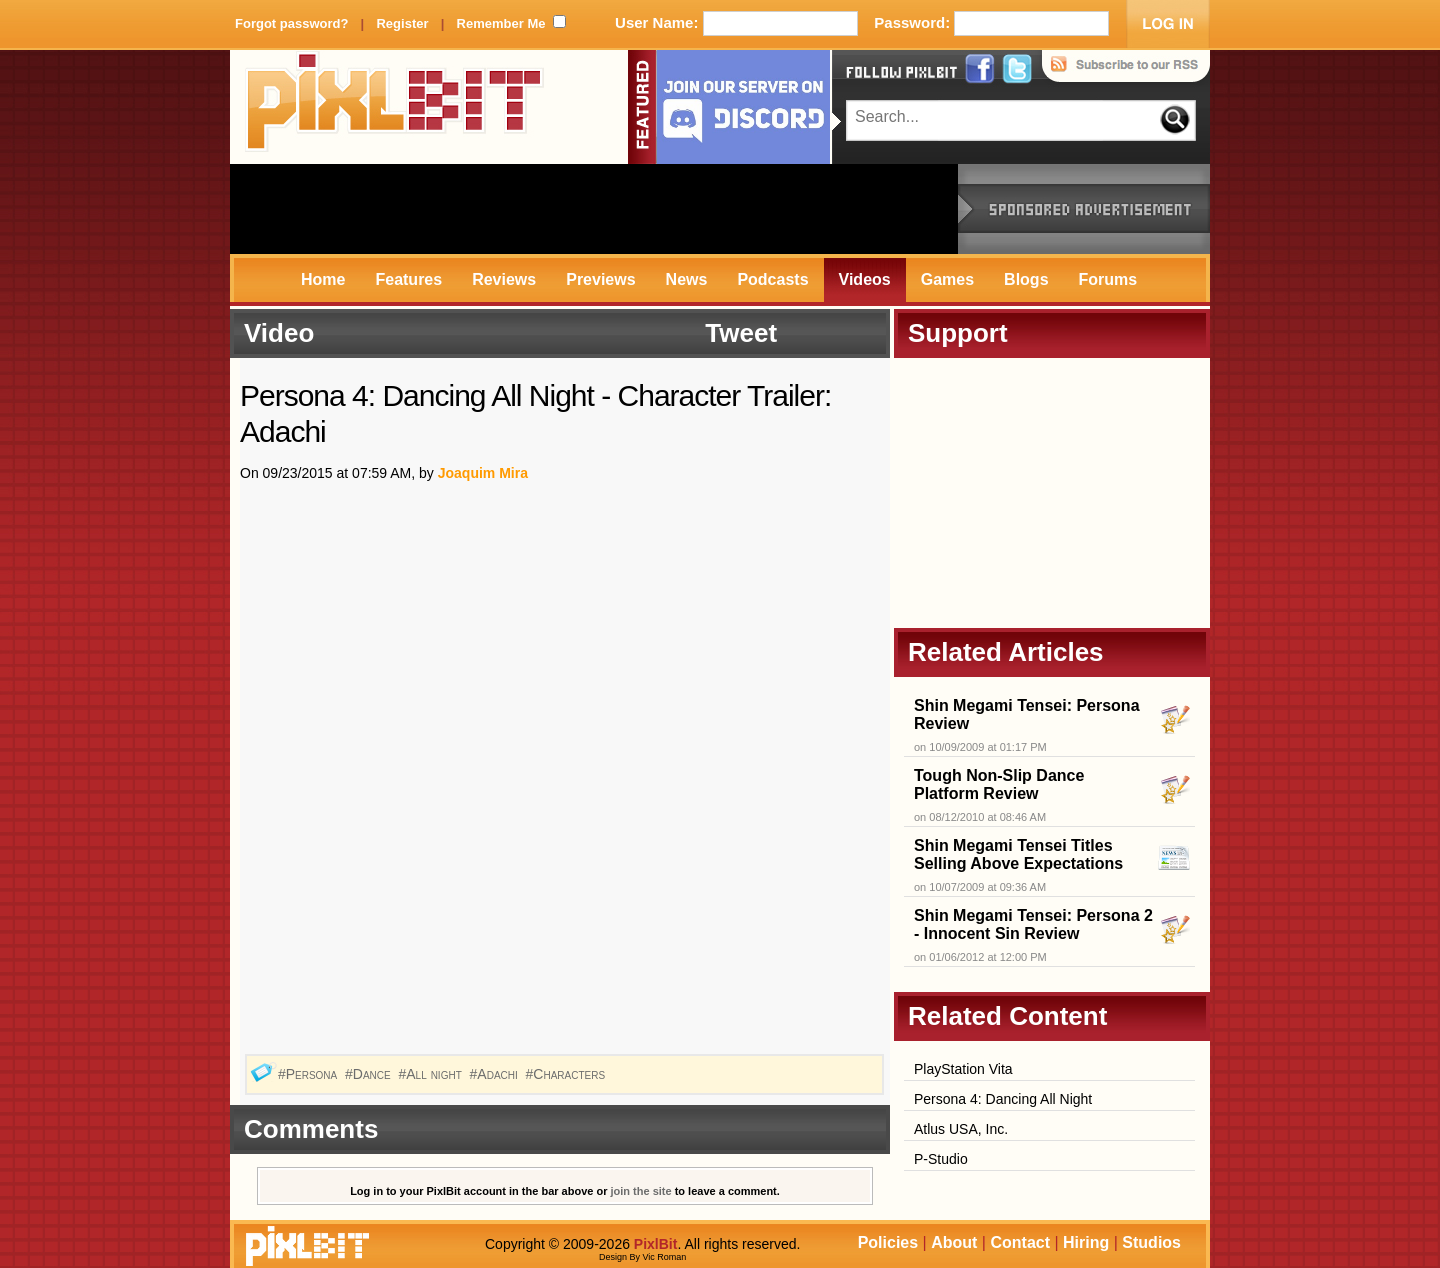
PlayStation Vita (963, 1069)
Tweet (741, 333)
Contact (1020, 1242)
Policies (888, 1242)
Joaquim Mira (483, 473)
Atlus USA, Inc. (961, 1129)
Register (402, 23)
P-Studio (941, 1159)
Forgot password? (291, 23)
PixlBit (395, 107)
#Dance (370, 1074)
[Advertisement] (594, 209)
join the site (641, 1191)
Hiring (1086, 1242)
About (954, 1242)
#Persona (309, 1074)
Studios (1151, 1242)
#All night (432, 1074)
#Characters (567, 1074)
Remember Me (501, 23)
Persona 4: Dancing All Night (1003, 1099)
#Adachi (496, 1074)
